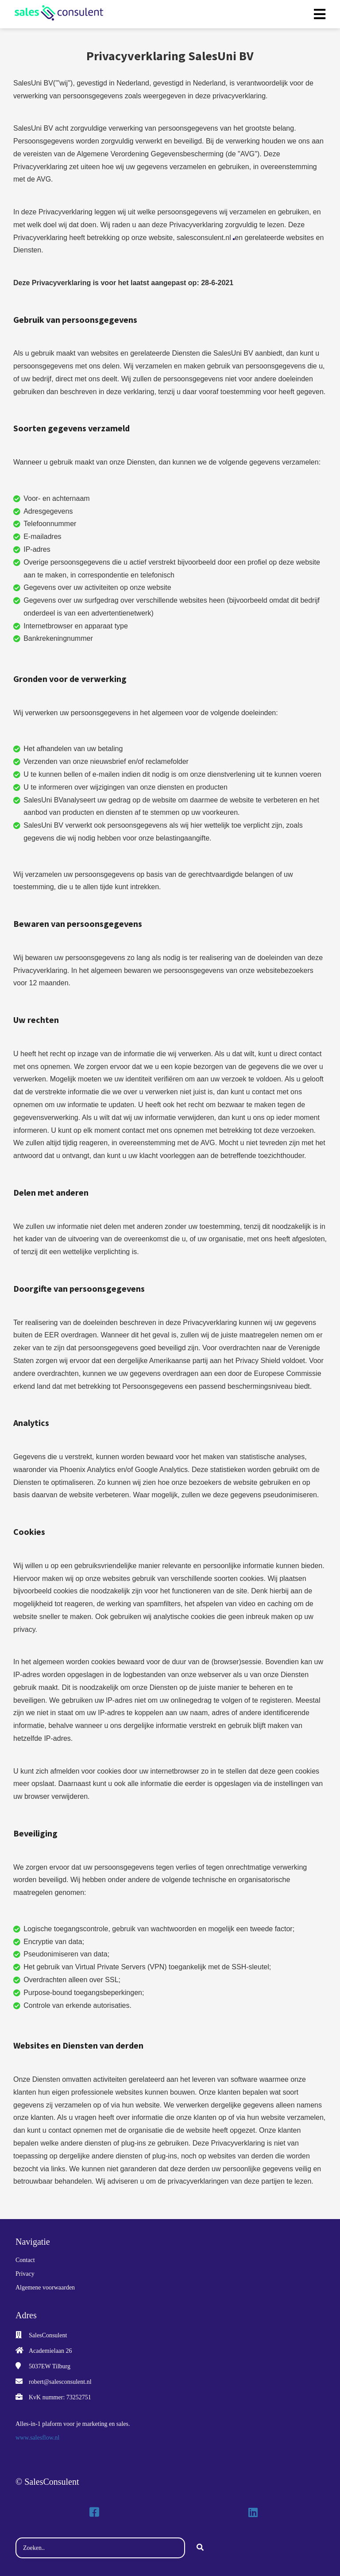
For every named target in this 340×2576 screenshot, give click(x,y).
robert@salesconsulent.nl (60, 2381)
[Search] (200, 2548)
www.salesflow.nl (37, 2437)
